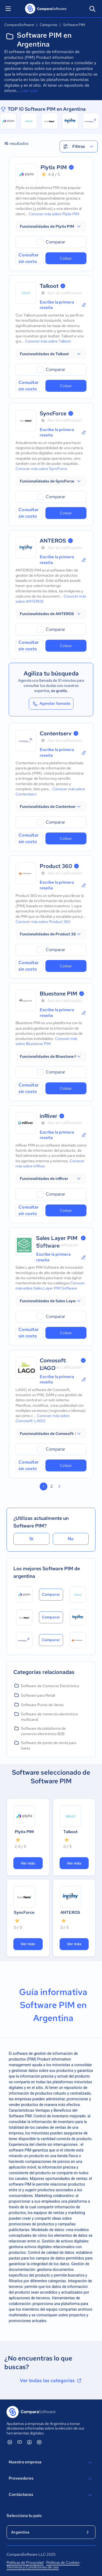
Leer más (29, 90)
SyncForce (53, 413)
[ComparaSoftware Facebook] (29, 2442)
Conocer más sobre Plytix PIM (54, 213)
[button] (51, 226)
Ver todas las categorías (51, 2380)
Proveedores (51, 2479)
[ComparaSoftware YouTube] (19, 2442)
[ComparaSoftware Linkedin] (10, 2442)
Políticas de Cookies (62, 2562)
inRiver (48, 1115)
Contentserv (56, 733)
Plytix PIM (54, 167)
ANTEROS (53, 540)
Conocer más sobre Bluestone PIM (46, 1041)
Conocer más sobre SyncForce (41, 468)
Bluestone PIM (58, 993)
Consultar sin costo (28, 258)
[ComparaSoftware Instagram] (39, 2442)
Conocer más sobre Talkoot (48, 341)
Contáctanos (51, 2495)
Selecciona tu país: (24, 2515)
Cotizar (66, 258)
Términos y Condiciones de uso (33, 2567)
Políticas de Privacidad (25, 2562)
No (71, 1539)
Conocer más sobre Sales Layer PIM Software (50, 1286)
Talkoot (49, 285)
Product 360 (56, 866)
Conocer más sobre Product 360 (43, 921)
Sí (31, 1539)
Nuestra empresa (51, 2462)
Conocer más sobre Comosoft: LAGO (43, 1418)
